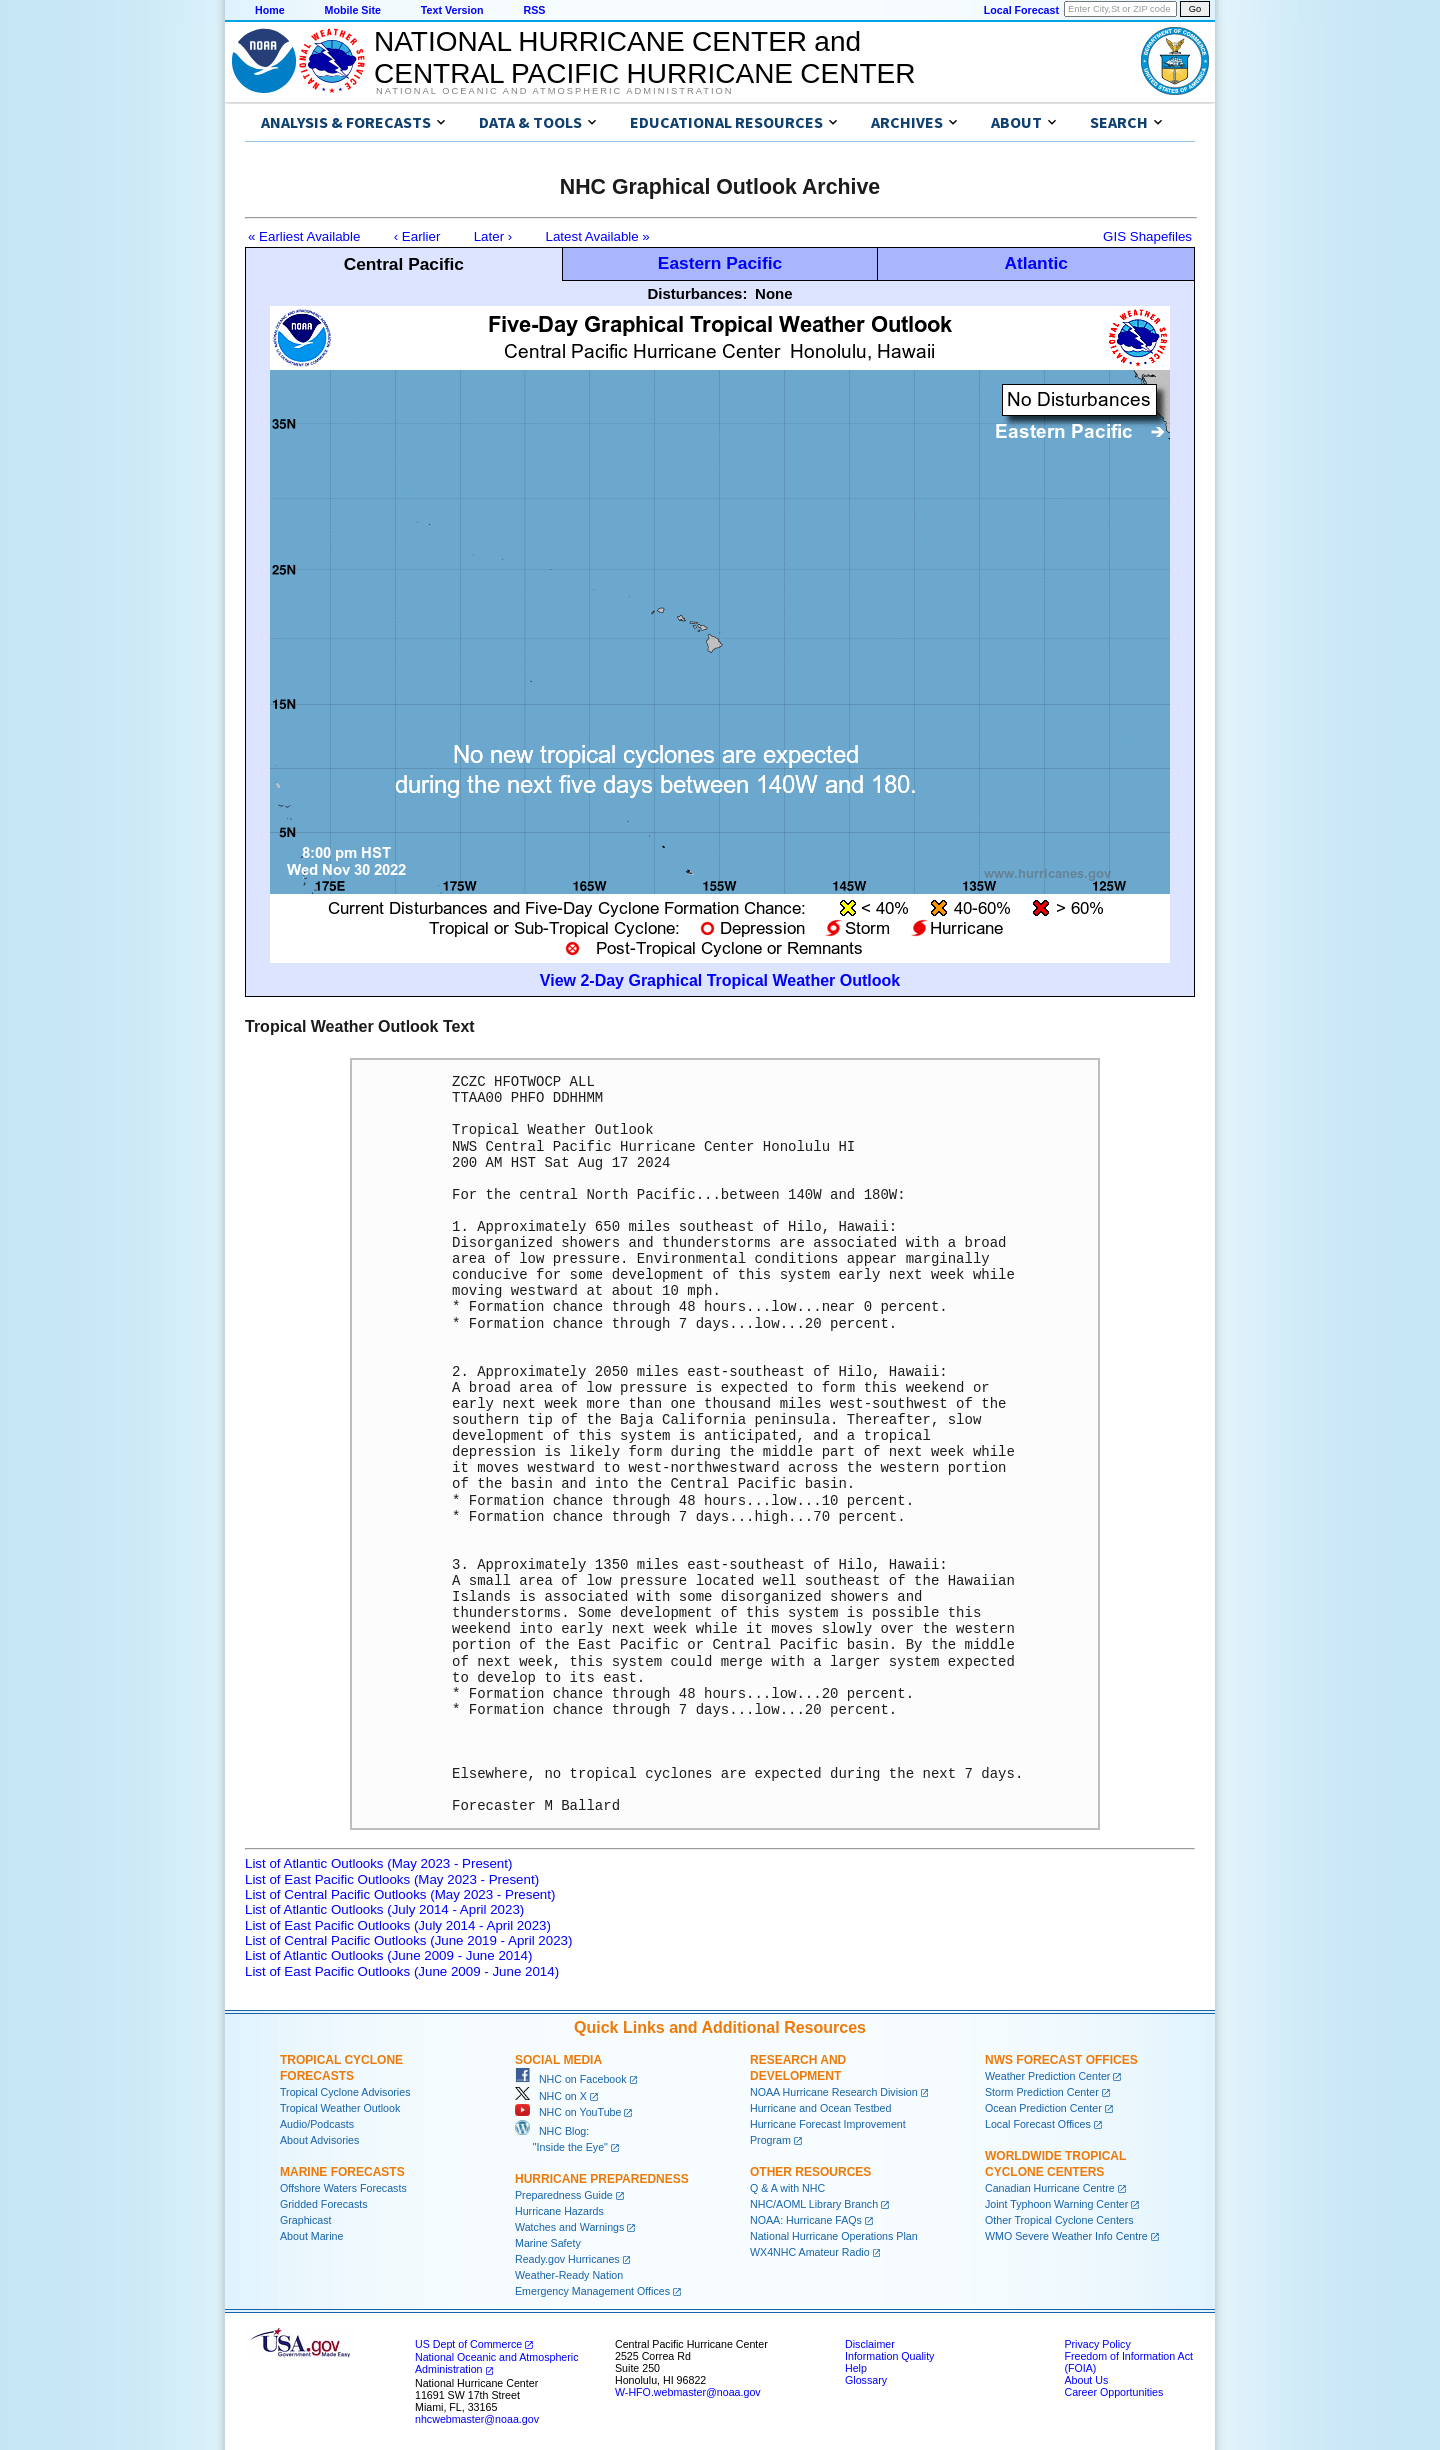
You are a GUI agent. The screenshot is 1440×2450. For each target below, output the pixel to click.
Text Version (452, 10)
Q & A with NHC (787, 2188)
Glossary (866, 2380)
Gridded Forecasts (324, 2204)
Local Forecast (1021, 10)
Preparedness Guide (564, 2195)
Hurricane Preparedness (602, 2179)
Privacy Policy (1097, 2344)
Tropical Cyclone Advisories (345, 2092)
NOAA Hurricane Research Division (834, 2092)
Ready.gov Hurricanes (567, 2259)
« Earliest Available (304, 236)
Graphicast (306, 2220)
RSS (534, 10)
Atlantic (1036, 263)
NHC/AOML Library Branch (814, 2204)
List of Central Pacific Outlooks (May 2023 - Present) (400, 1894)
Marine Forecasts (342, 2172)
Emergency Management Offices (592, 2291)
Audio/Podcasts (317, 2124)
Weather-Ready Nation (569, 2275)
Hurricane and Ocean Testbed (820, 2108)
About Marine (311, 2236)
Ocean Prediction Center (1043, 2108)
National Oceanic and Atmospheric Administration (554, 91)
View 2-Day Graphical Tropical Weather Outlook (720, 980)
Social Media (558, 2060)
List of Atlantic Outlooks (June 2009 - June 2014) (388, 1955)
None (774, 293)
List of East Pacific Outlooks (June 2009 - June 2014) (402, 1971)
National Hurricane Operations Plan (834, 2236)
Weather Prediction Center (1047, 2076)
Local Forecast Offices (1038, 2124)
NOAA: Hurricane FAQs (806, 2220)
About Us (1086, 2380)
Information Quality (889, 2356)
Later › (493, 236)
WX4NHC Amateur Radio (810, 2252)
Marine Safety (548, 2243)
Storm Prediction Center (1042, 2092)
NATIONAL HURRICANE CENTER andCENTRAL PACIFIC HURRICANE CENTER (644, 57)
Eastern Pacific (720, 263)
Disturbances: (697, 293)
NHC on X (551, 2096)
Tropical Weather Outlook (340, 2108)
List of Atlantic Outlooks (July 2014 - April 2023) (384, 1909)
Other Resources (810, 2172)
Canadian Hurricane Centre (1050, 2188)
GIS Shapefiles (1147, 236)
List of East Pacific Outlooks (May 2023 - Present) (392, 1879)
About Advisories (319, 2140)
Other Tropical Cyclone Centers (1059, 2220)
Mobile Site (353, 10)
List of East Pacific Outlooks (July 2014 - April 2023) (398, 1925)
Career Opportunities (1113, 2392)
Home (270, 10)
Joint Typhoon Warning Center (1056, 2204)
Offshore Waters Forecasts (343, 2188)
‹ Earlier (417, 236)
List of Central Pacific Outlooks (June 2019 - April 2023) (408, 1940)
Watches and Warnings (569, 2227)
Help (856, 2368)
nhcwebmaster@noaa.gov (477, 2419)
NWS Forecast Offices (1061, 2060)
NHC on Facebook (571, 2079)
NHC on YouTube (568, 2112)
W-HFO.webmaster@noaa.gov (688, 2392)
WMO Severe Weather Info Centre (1066, 2236)
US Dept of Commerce (468, 2344)
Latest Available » (598, 236)
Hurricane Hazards (559, 2211)
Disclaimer (870, 2344)
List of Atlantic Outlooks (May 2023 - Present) (378, 1863)
